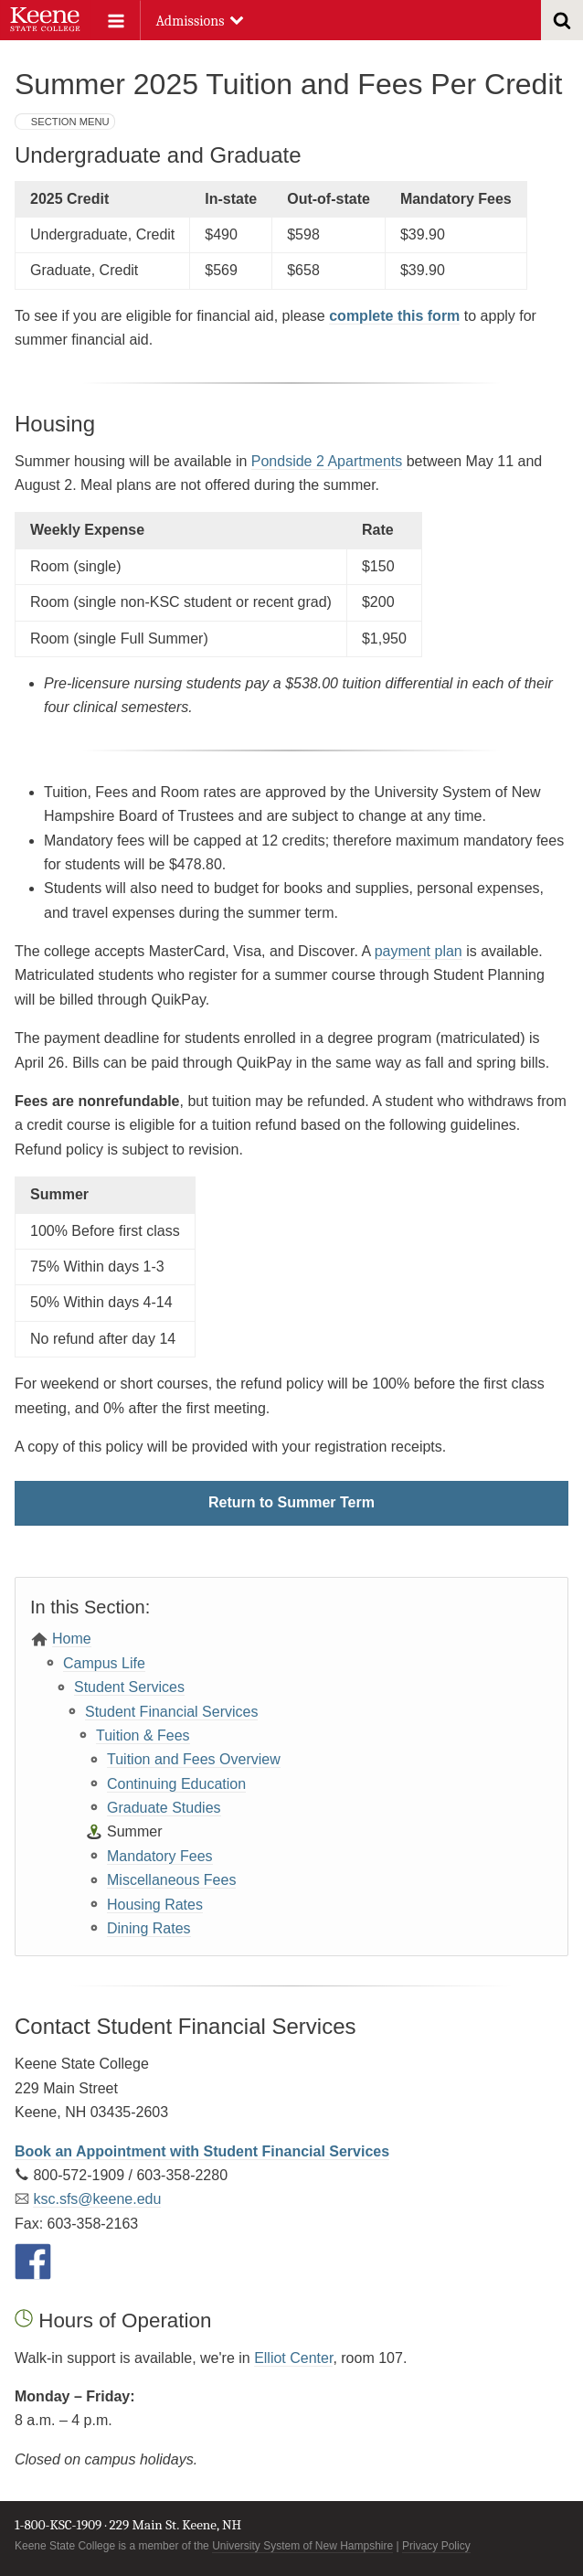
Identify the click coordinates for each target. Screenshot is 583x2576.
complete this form (394, 316)
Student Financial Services (171, 1711)
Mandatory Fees (160, 1856)
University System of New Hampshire (302, 2545)
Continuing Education (176, 1784)
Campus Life (104, 1663)
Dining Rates (149, 1928)
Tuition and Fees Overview (194, 1759)
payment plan (418, 951)
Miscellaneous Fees (171, 1880)
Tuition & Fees (143, 1735)
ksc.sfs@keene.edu (97, 2199)
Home (71, 1638)
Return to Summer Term (291, 1502)
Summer (134, 1831)
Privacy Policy (436, 2545)
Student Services (129, 1687)
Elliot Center (293, 2358)
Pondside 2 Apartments (326, 461)
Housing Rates (155, 1904)
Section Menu (70, 121)
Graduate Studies (164, 1807)
